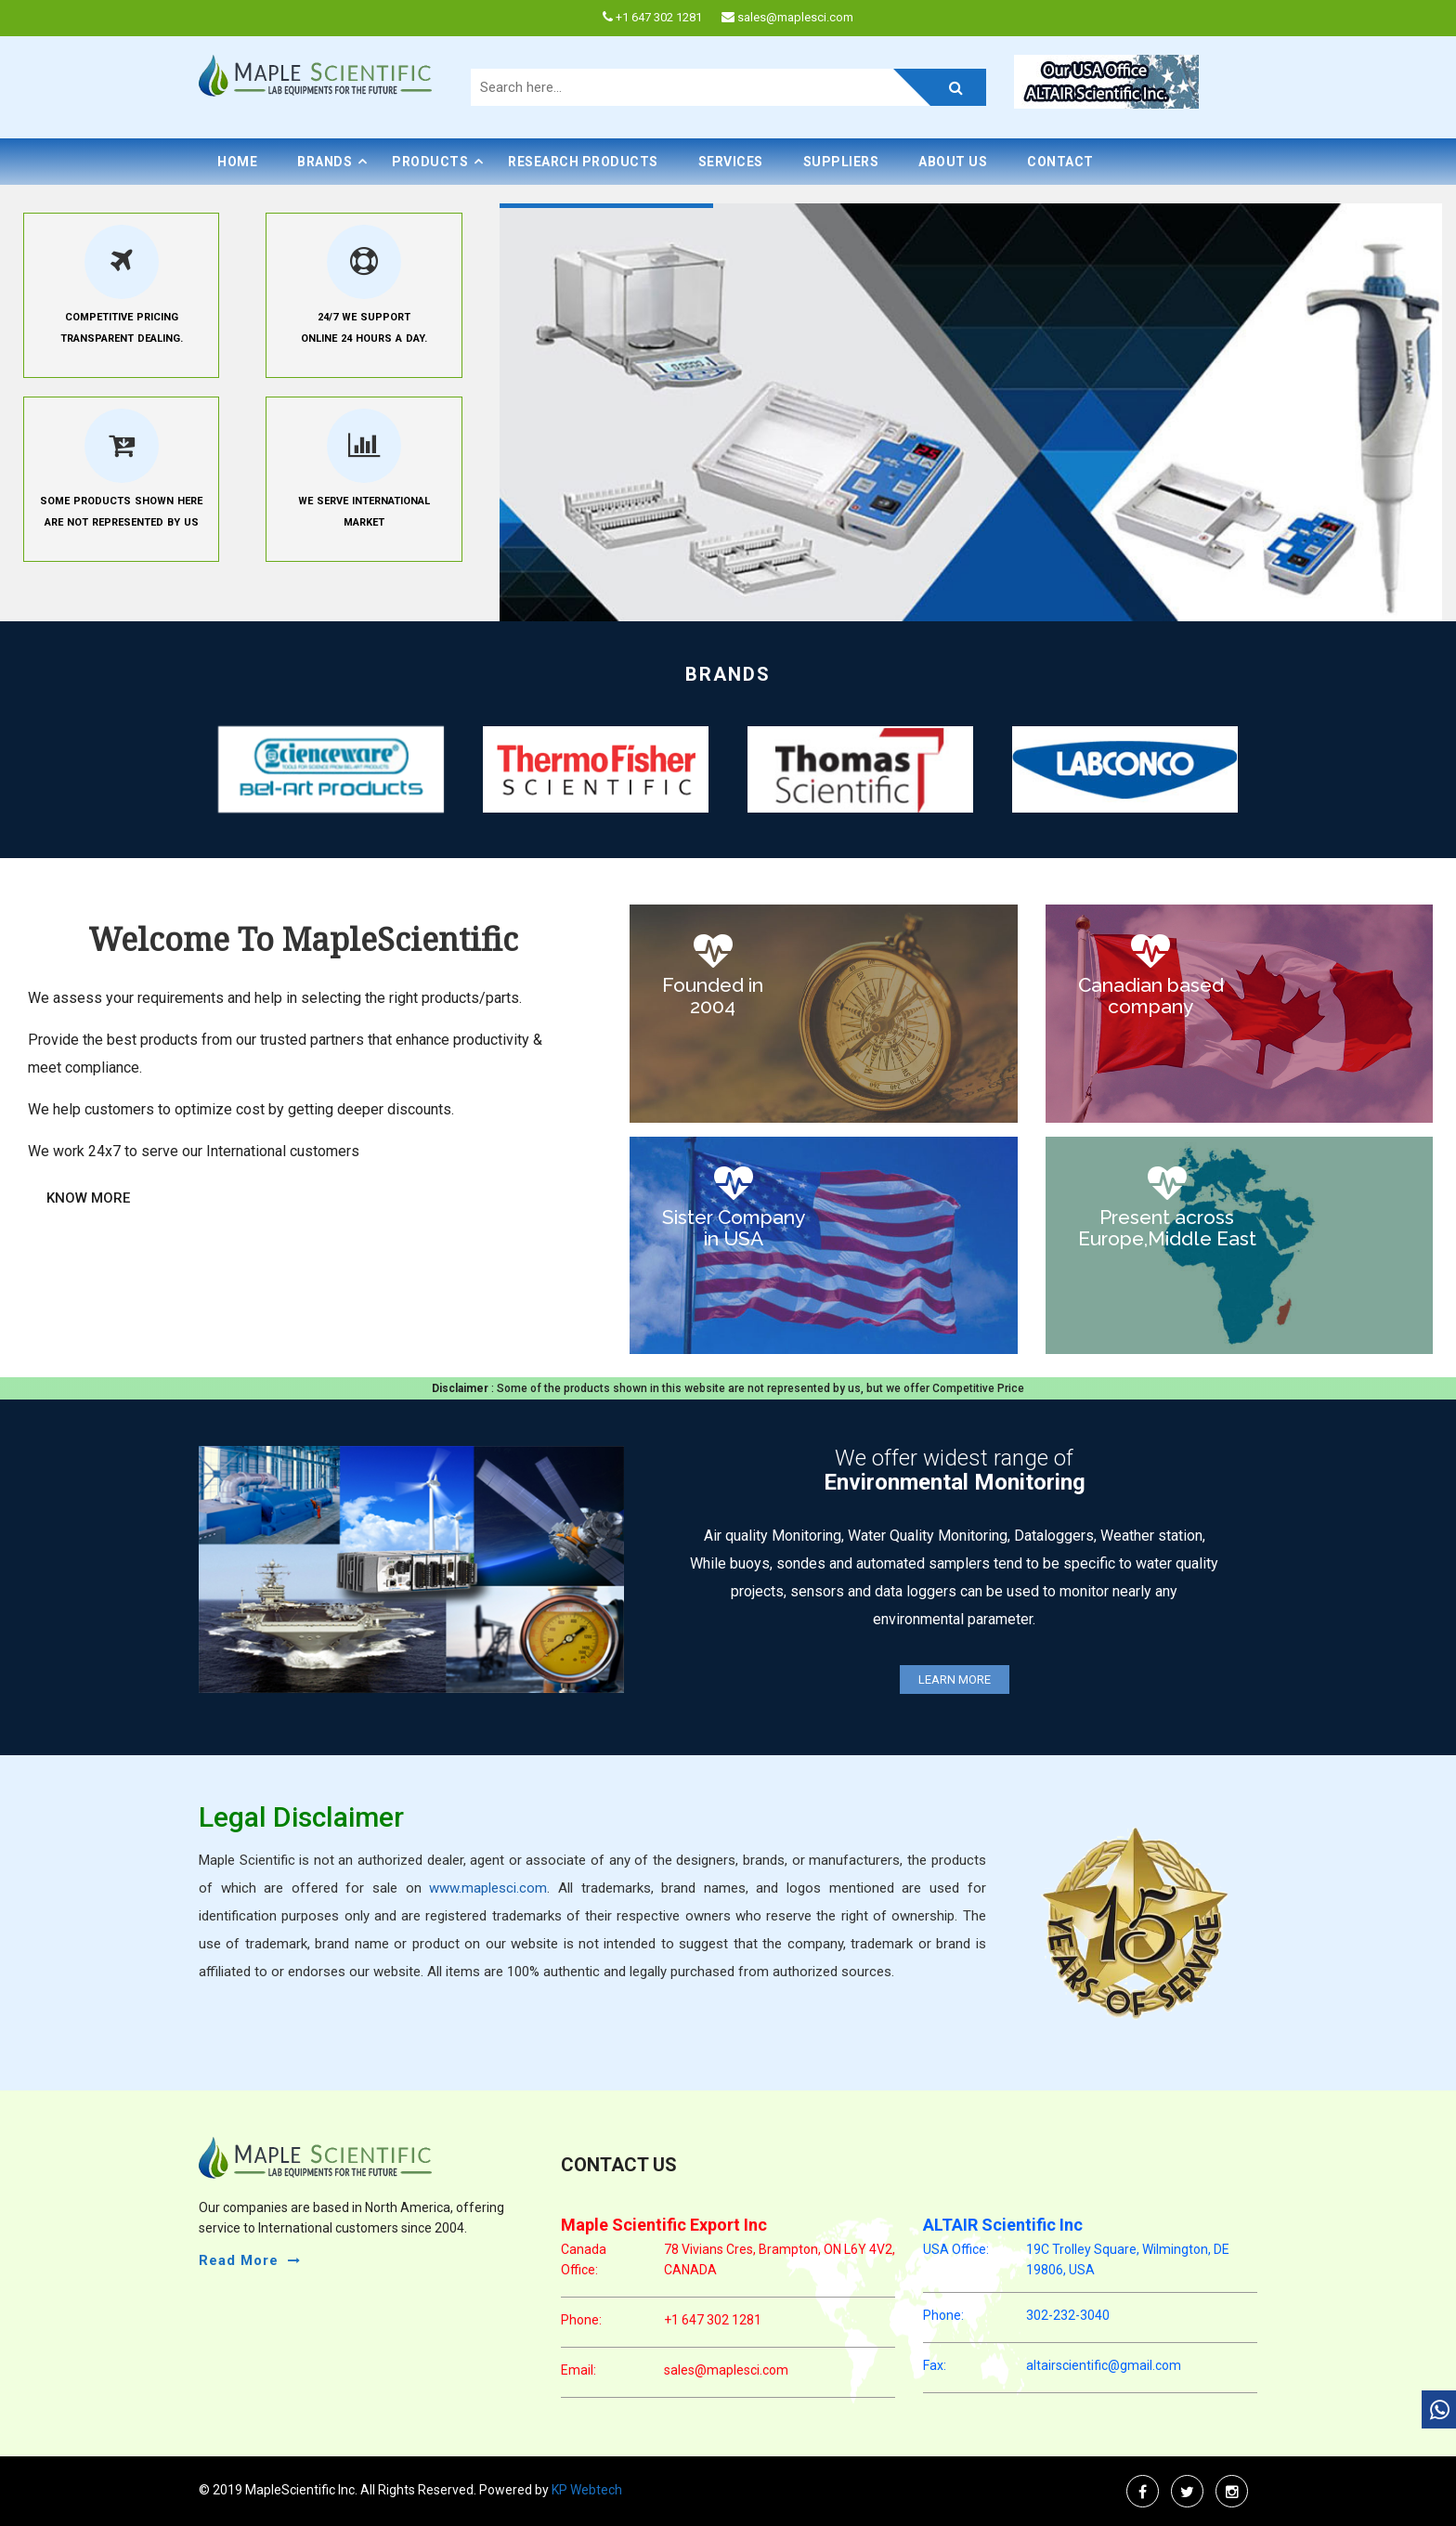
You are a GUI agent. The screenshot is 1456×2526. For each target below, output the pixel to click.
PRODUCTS (430, 161)
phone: (581, 2319)
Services (730, 161)
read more (239, 2260)
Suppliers (841, 161)
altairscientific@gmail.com (1103, 2365)
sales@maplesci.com (726, 2370)
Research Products (583, 161)
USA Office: (956, 2249)
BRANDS (324, 161)
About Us (952, 161)
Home (237, 161)
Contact (1060, 161)
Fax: (934, 2365)
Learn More (954, 1679)
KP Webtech (585, 2489)
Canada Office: (583, 2259)
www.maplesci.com (488, 1888)
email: (578, 2370)
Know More (88, 1198)
